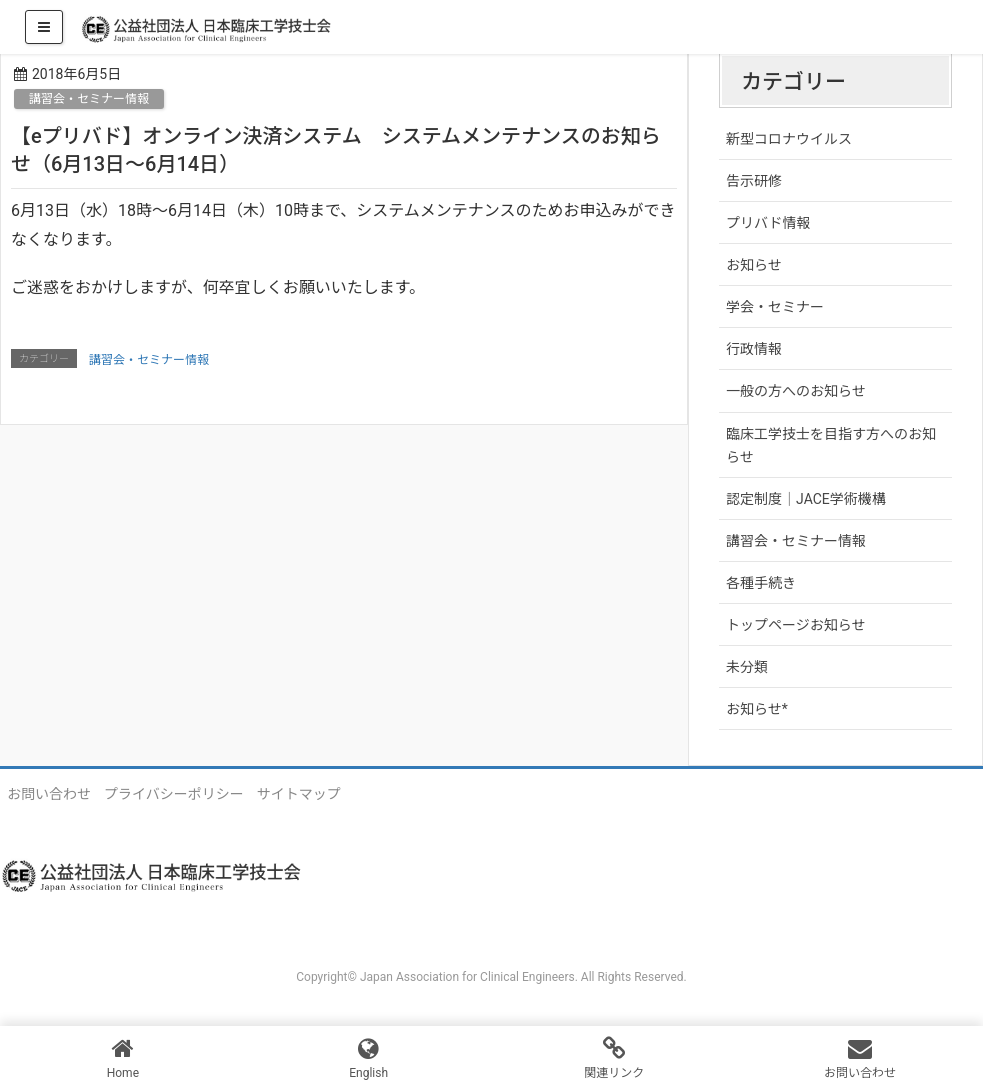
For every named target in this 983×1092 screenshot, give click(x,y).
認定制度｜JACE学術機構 (806, 499)
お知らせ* (757, 709)
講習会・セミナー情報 (89, 99)
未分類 (747, 667)
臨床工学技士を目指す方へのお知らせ (831, 445)
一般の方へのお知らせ (796, 391)
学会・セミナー (775, 307)
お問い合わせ (49, 794)
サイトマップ (299, 794)
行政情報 (754, 349)
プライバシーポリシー (174, 794)
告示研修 (754, 181)
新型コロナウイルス (789, 139)
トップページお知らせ (795, 625)
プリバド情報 (768, 223)
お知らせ (754, 265)
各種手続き (761, 583)
